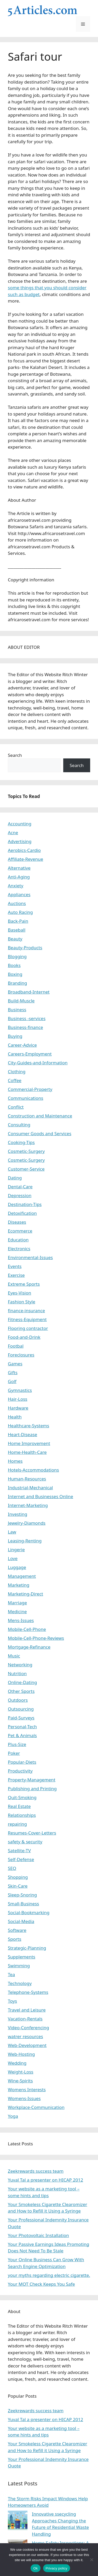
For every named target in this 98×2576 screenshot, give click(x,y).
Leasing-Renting (25, 1541)
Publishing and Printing (32, 1789)
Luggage (17, 1567)
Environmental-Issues (30, 1257)
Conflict (16, 1107)
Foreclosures (21, 1355)
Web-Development (27, 2045)
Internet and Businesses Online (40, 1496)
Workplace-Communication (36, 2107)
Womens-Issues (24, 2098)
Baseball (16, 930)
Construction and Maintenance (40, 1116)
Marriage (17, 1603)
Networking (20, 1665)
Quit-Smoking (22, 1797)
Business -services (26, 1018)
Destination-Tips (25, 1204)
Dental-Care (20, 1187)
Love (13, 1558)
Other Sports (21, 1691)
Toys (12, 2001)
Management (22, 1576)
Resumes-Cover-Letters (32, 1833)
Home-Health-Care (27, 1452)
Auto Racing (20, 912)
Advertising (20, 841)
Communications (25, 1098)
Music (14, 1656)
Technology (20, 1983)
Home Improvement (29, 1443)
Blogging (17, 956)
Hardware (18, 1408)
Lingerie (16, 1550)
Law (12, 1532)
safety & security (25, 1842)
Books (14, 965)
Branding (17, 983)
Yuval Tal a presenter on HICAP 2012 (45, 2180)
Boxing (15, 974)
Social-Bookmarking (28, 1912)
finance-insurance (26, 1311)
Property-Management (31, 1780)
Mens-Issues (21, 1620)
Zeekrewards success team (36, 2171)
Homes (15, 1461)
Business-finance (25, 1027)
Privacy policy (56, 2568)
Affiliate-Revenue (25, 859)
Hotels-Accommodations (33, 1470)
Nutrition (17, 1673)
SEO (12, 1868)
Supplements (21, 1957)
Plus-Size (17, 1744)
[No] (91, 2559)
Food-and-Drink (24, 1337)
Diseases (17, 1222)
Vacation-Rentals (25, 2019)
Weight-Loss (20, 2072)
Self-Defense (21, 1859)
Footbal (16, 1346)
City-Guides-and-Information (37, 1063)
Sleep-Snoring (22, 1895)
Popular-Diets (22, 1762)
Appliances (19, 894)
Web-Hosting (21, 2054)
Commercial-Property (30, 1089)
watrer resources (25, 2036)
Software (17, 1930)
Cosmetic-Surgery (26, 1151)
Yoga (13, 2116)
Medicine (17, 1611)
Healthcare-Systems (28, 1426)
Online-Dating (22, 1682)
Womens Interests (27, 2090)
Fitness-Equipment (27, 1319)
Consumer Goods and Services (39, 1133)
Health (15, 1417)
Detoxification (22, 1213)
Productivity (20, 1771)
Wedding (17, 2063)
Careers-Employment (30, 1054)
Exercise (16, 1275)
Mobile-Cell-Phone (27, 1629)
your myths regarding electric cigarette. (49, 2275)
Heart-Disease (22, 1434)
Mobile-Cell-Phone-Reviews (36, 1638)
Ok (35, 2568)
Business (17, 1010)
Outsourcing (21, 1709)
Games (15, 1364)
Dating (15, 1178)
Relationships (22, 1815)
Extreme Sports (24, 1284)
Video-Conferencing (28, 2028)
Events (14, 1266)
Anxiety (15, 886)
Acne (13, 832)
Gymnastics (20, 1390)
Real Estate (19, 1806)
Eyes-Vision (19, 1293)
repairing (17, 1824)
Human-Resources (27, 1479)
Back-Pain (18, 921)
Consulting (19, 1125)
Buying (15, 1036)
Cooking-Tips (21, 1142)
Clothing (16, 1072)
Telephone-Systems (28, 1992)
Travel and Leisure (27, 2010)
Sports (14, 1939)
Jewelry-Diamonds (26, 1523)
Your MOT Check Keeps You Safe (41, 2284)
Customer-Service (26, 1169)
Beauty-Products (25, 948)
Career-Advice (22, 1045)
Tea (11, 1974)
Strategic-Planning (27, 1948)
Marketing (18, 1585)
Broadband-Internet (29, 992)
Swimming (19, 1966)
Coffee (14, 1080)
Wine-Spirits (20, 2081)
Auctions (17, 903)
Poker (14, 1753)
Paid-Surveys (21, 1718)
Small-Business (23, 1904)
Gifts (13, 1372)
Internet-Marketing (28, 1505)
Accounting (19, 824)
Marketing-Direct (25, 1594)
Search (15, 755)
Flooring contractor (28, 1328)
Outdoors (18, 1700)
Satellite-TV (19, 1851)
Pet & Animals (22, 1735)
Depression (19, 1195)
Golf (12, 1381)
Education (18, 1240)
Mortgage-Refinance (29, 1647)
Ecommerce (20, 1231)
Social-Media (21, 1921)
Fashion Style (21, 1302)
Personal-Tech (22, 1727)
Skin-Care (17, 1886)
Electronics (19, 1249)
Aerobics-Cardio (24, 850)
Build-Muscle (21, 1001)
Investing (17, 1514)
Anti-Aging (19, 877)
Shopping (18, 1877)
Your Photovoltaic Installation (38, 2235)
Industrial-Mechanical (30, 1488)
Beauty (15, 939)
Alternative (19, 868)
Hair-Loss (17, 1399)
